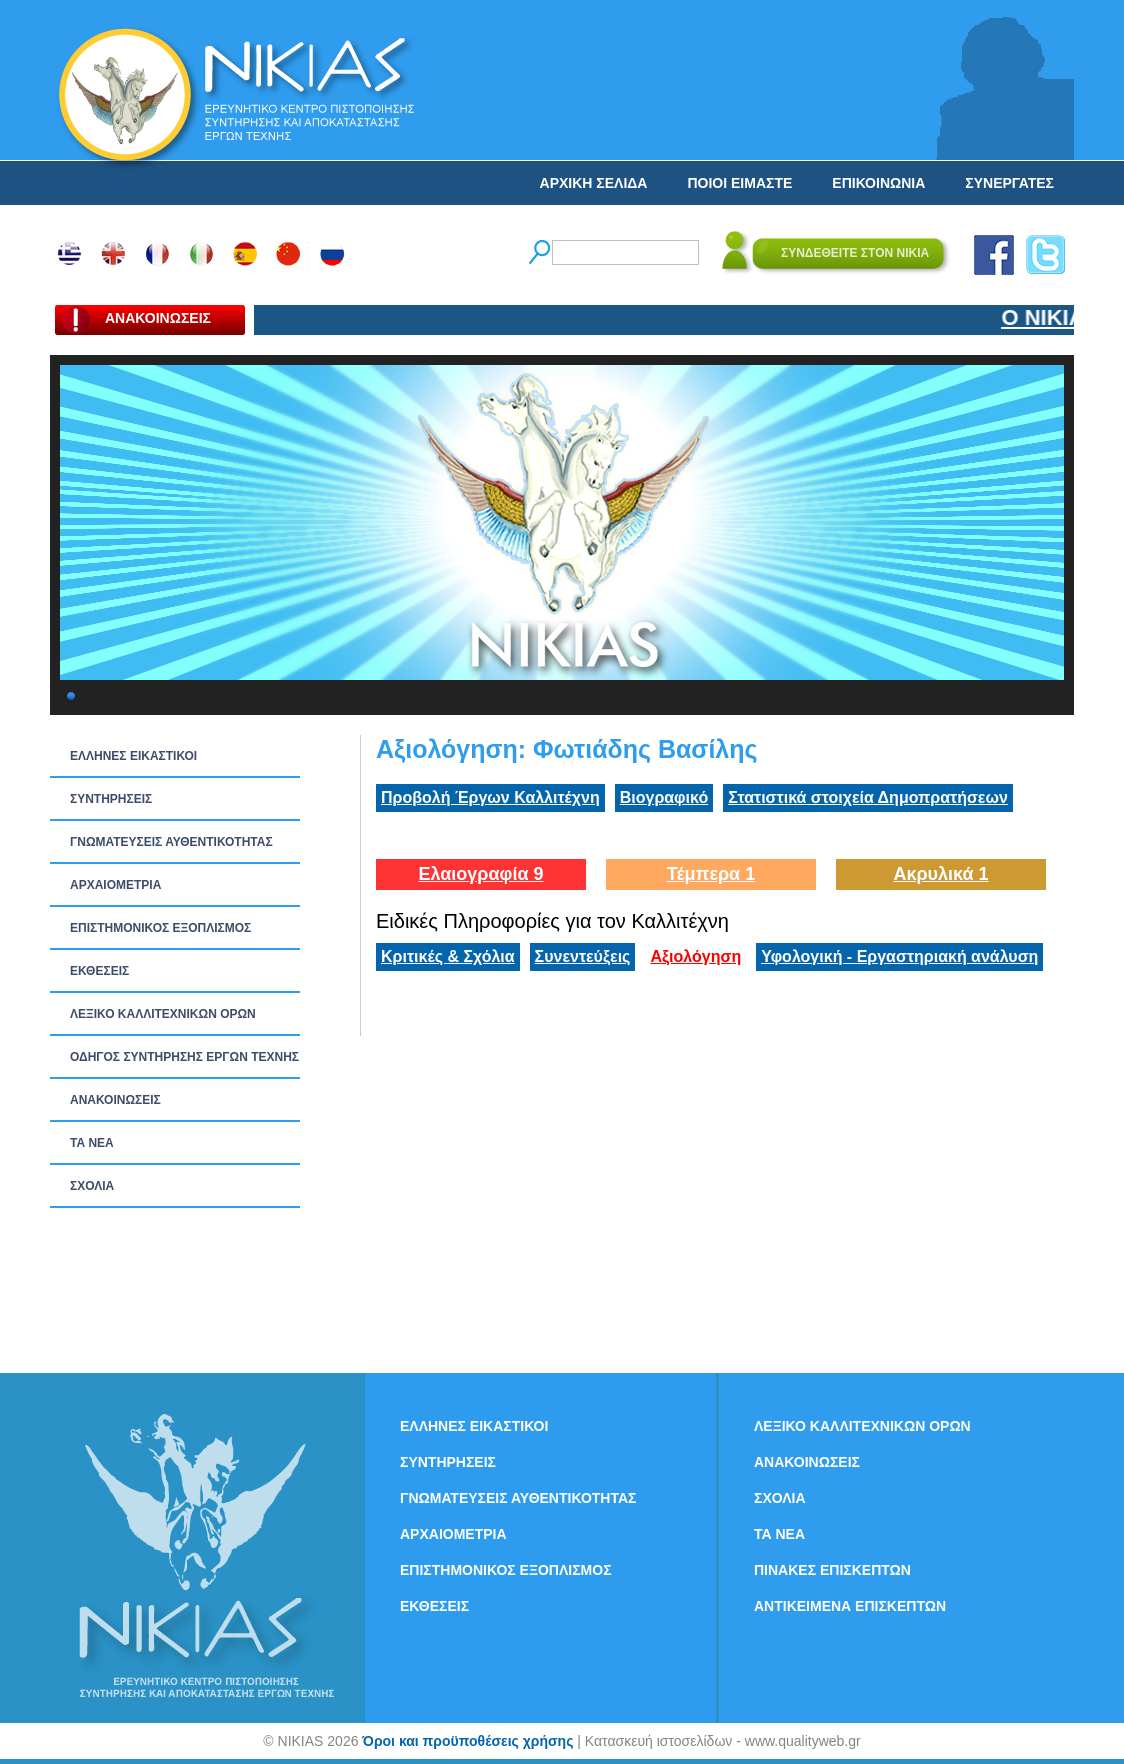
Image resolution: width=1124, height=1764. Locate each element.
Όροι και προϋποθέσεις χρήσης (467, 1741)
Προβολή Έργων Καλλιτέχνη (490, 797)
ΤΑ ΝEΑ (92, 1143)
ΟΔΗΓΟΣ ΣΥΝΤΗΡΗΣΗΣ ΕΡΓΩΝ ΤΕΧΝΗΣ (184, 1057)
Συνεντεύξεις (583, 956)
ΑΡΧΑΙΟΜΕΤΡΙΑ (115, 885)
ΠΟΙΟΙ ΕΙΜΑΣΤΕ (739, 183)
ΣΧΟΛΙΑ (92, 1186)
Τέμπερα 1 (711, 874)
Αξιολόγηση (695, 956)
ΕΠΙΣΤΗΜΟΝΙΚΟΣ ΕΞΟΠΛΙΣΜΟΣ (160, 928)
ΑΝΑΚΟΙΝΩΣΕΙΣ (115, 1100)
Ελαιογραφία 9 (480, 874)
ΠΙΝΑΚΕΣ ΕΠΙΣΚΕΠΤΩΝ (832, 1570)
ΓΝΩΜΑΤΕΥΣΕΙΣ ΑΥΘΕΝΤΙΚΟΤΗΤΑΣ (171, 842)
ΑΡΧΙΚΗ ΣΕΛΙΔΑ (594, 183)
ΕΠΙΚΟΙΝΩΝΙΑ (878, 183)
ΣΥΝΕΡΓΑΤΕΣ (1009, 183)
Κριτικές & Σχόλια (448, 956)
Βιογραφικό (664, 797)
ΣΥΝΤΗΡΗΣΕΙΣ (111, 799)
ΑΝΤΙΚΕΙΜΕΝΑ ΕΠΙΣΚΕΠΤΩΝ (850, 1606)
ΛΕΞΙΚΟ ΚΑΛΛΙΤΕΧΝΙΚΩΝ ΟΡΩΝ (163, 1014)
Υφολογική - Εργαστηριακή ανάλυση (899, 956)
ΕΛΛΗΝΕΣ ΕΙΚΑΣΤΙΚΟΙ (133, 756)
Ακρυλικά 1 (940, 874)
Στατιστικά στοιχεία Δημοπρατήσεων (868, 797)
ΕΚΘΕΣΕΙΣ (99, 971)
